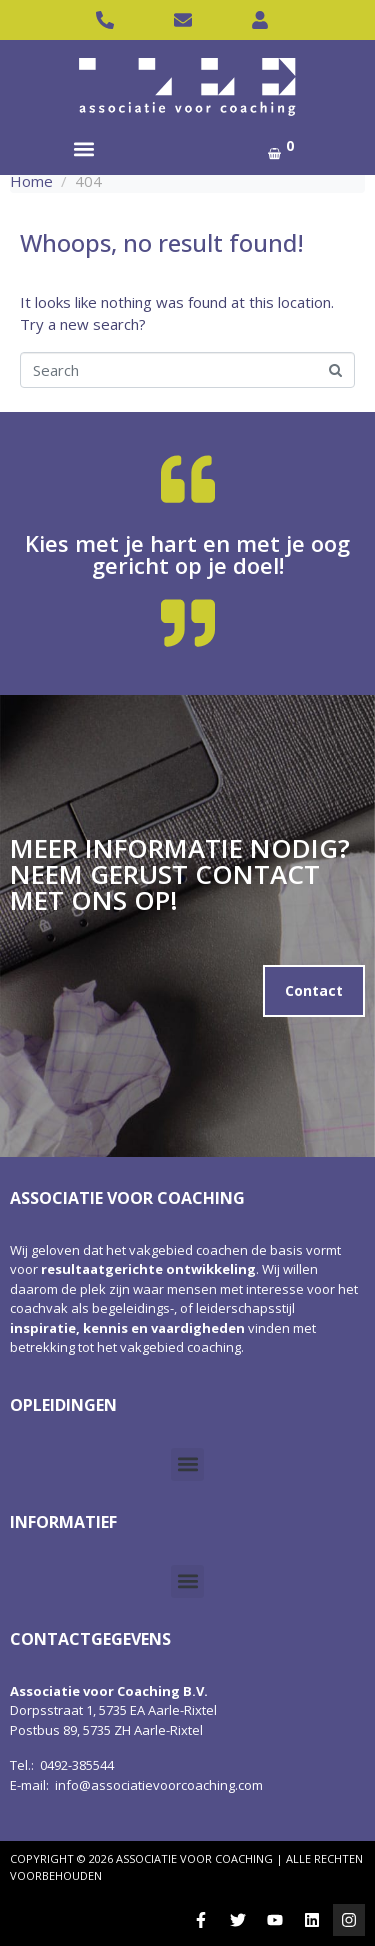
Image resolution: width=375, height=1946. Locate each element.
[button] (83, 148)
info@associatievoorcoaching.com (159, 1785)
